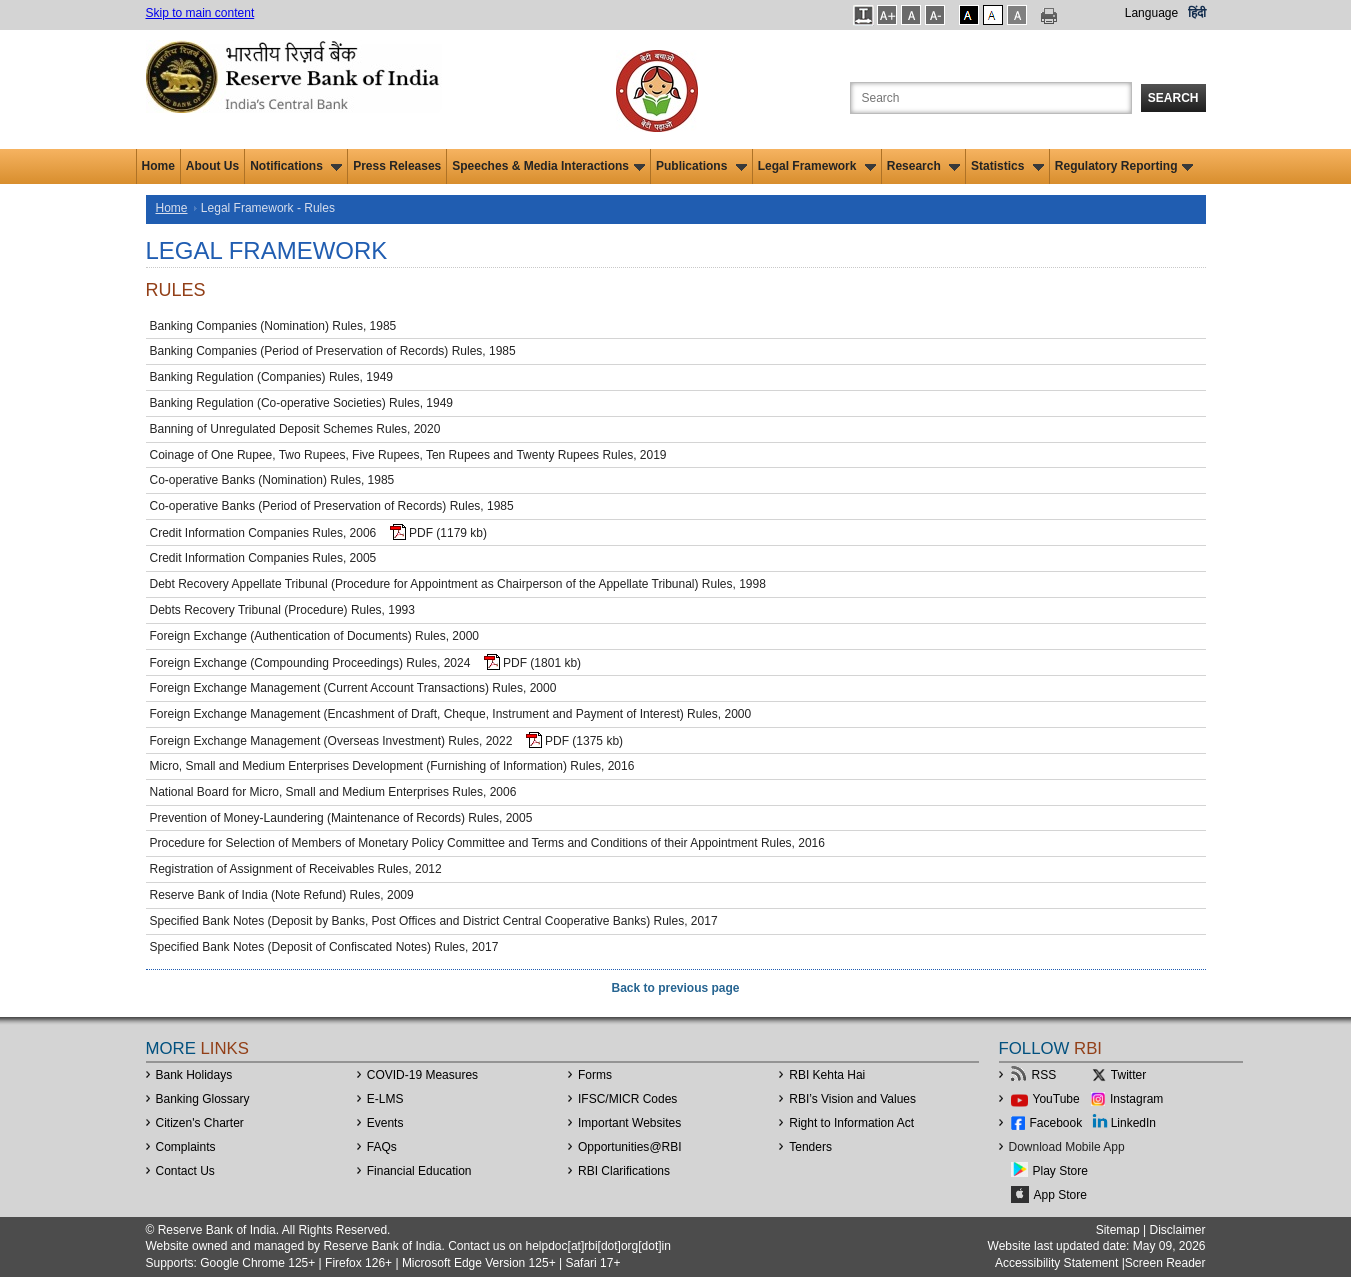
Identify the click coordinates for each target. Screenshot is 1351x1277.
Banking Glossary (203, 1099)
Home (158, 166)
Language (1151, 13)
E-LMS (385, 1099)
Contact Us (185, 1171)
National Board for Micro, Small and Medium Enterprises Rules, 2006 (333, 792)
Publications (701, 166)
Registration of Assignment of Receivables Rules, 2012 (296, 869)
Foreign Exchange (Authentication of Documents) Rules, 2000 (315, 636)
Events (385, 1123)
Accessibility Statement (1056, 1263)
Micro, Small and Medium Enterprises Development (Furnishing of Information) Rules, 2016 (392, 766)
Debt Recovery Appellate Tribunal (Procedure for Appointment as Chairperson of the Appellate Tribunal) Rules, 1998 (458, 584)
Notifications (296, 166)
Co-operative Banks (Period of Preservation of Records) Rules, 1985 (332, 506)
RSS (1044, 1075)
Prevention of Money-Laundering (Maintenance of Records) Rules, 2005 (341, 818)
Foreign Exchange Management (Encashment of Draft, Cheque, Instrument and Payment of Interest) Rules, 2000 (451, 714)
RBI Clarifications (624, 1171)
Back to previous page (675, 988)
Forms (595, 1075)
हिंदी (1197, 13)
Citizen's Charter (200, 1123)
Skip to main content (200, 13)
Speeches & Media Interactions (548, 166)
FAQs (382, 1147)
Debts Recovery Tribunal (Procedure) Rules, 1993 (282, 610)
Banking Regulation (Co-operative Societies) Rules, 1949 (302, 403)
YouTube (1056, 1099)
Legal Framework (817, 166)
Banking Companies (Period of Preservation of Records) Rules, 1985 (333, 351)
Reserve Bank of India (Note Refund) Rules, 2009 (282, 895)
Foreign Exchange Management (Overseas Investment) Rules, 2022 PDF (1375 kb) (387, 740)
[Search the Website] (991, 98)
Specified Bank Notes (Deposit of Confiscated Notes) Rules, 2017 (324, 947)
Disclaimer (1177, 1230)
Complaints (186, 1147)
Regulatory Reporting (1124, 166)
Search (1173, 98)
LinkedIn (1133, 1123)
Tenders (810, 1147)
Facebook (1056, 1123)
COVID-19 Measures (422, 1075)
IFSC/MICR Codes (627, 1099)
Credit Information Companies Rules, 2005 (263, 558)
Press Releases (397, 166)
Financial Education (419, 1171)
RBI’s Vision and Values (852, 1099)
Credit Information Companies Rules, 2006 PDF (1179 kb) (319, 532)
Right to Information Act (851, 1123)
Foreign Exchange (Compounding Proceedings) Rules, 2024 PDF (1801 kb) (366, 662)
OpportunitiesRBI (630, 1147)
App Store (1060, 1195)
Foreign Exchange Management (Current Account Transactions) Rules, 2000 (353, 688)
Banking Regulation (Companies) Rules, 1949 (271, 377)
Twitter (1128, 1075)
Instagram (1136, 1099)
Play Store (1060, 1171)
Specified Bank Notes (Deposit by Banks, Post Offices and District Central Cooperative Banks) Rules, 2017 (434, 921)
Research (923, 166)
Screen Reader (1165, 1263)
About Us (212, 166)
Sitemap (1118, 1230)
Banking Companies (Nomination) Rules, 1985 (273, 326)
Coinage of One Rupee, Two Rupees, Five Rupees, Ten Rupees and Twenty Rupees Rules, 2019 (408, 455)
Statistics (1007, 166)
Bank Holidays (194, 1075)
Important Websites (629, 1123)
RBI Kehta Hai (827, 1075)
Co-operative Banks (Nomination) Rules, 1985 (272, 480)
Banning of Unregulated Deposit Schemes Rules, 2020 (295, 429)
